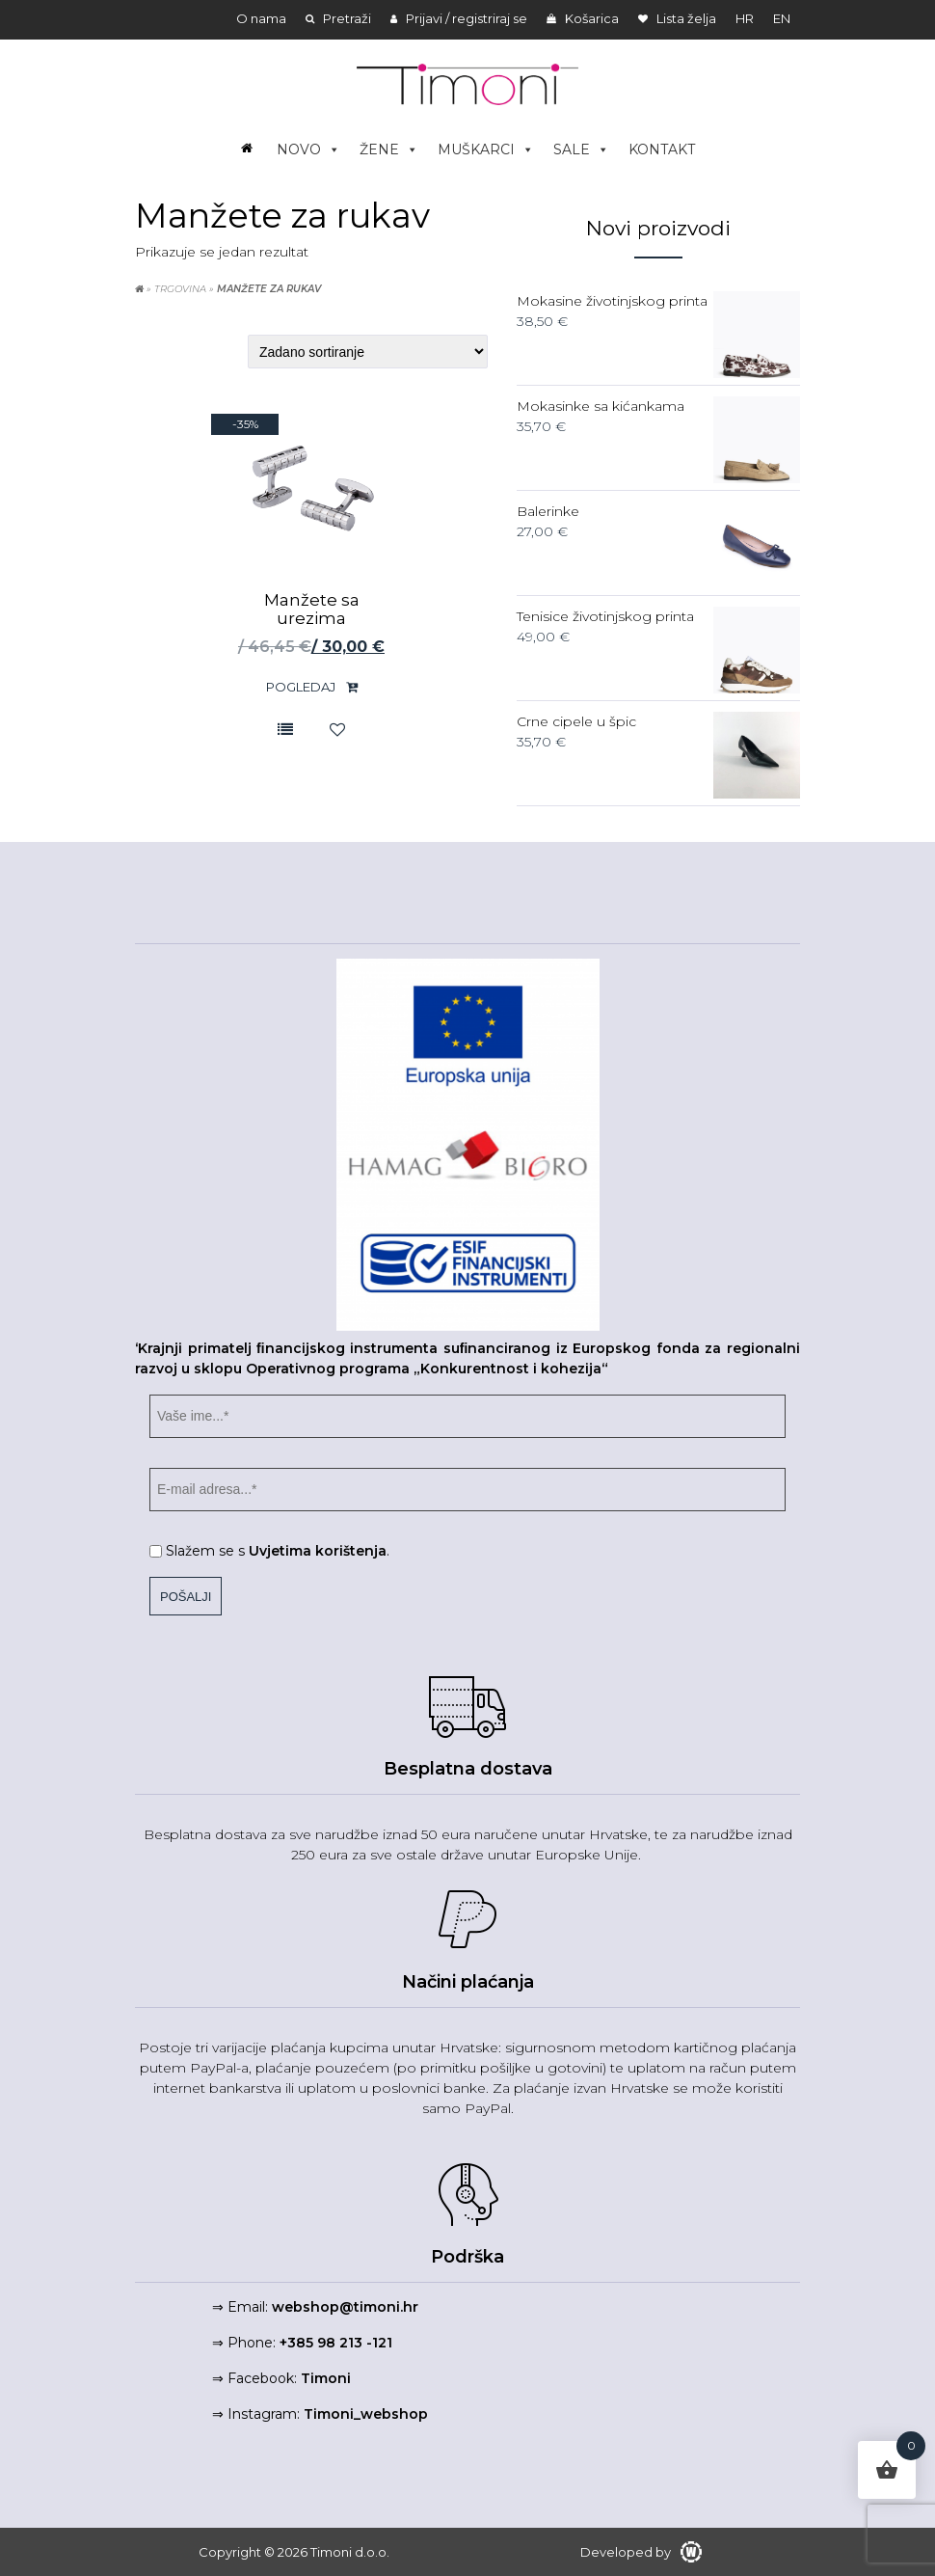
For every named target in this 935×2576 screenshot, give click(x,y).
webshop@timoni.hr (345, 2307)
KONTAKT (661, 149)
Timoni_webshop (366, 2414)
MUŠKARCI (486, 149)
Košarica (583, 18)
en (781, 18)
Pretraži (338, 18)
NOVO (308, 149)
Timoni (326, 2378)
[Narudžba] (368, 351)
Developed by (641, 2552)
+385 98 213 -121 (336, 2342)
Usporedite (285, 729)
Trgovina (180, 289)
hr (744, 18)
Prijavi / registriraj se (458, 18)
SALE (581, 149)
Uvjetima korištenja (318, 1550)
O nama (261, 18)
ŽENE (389, 149)
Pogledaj (312, 686)
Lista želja (677, 18)
